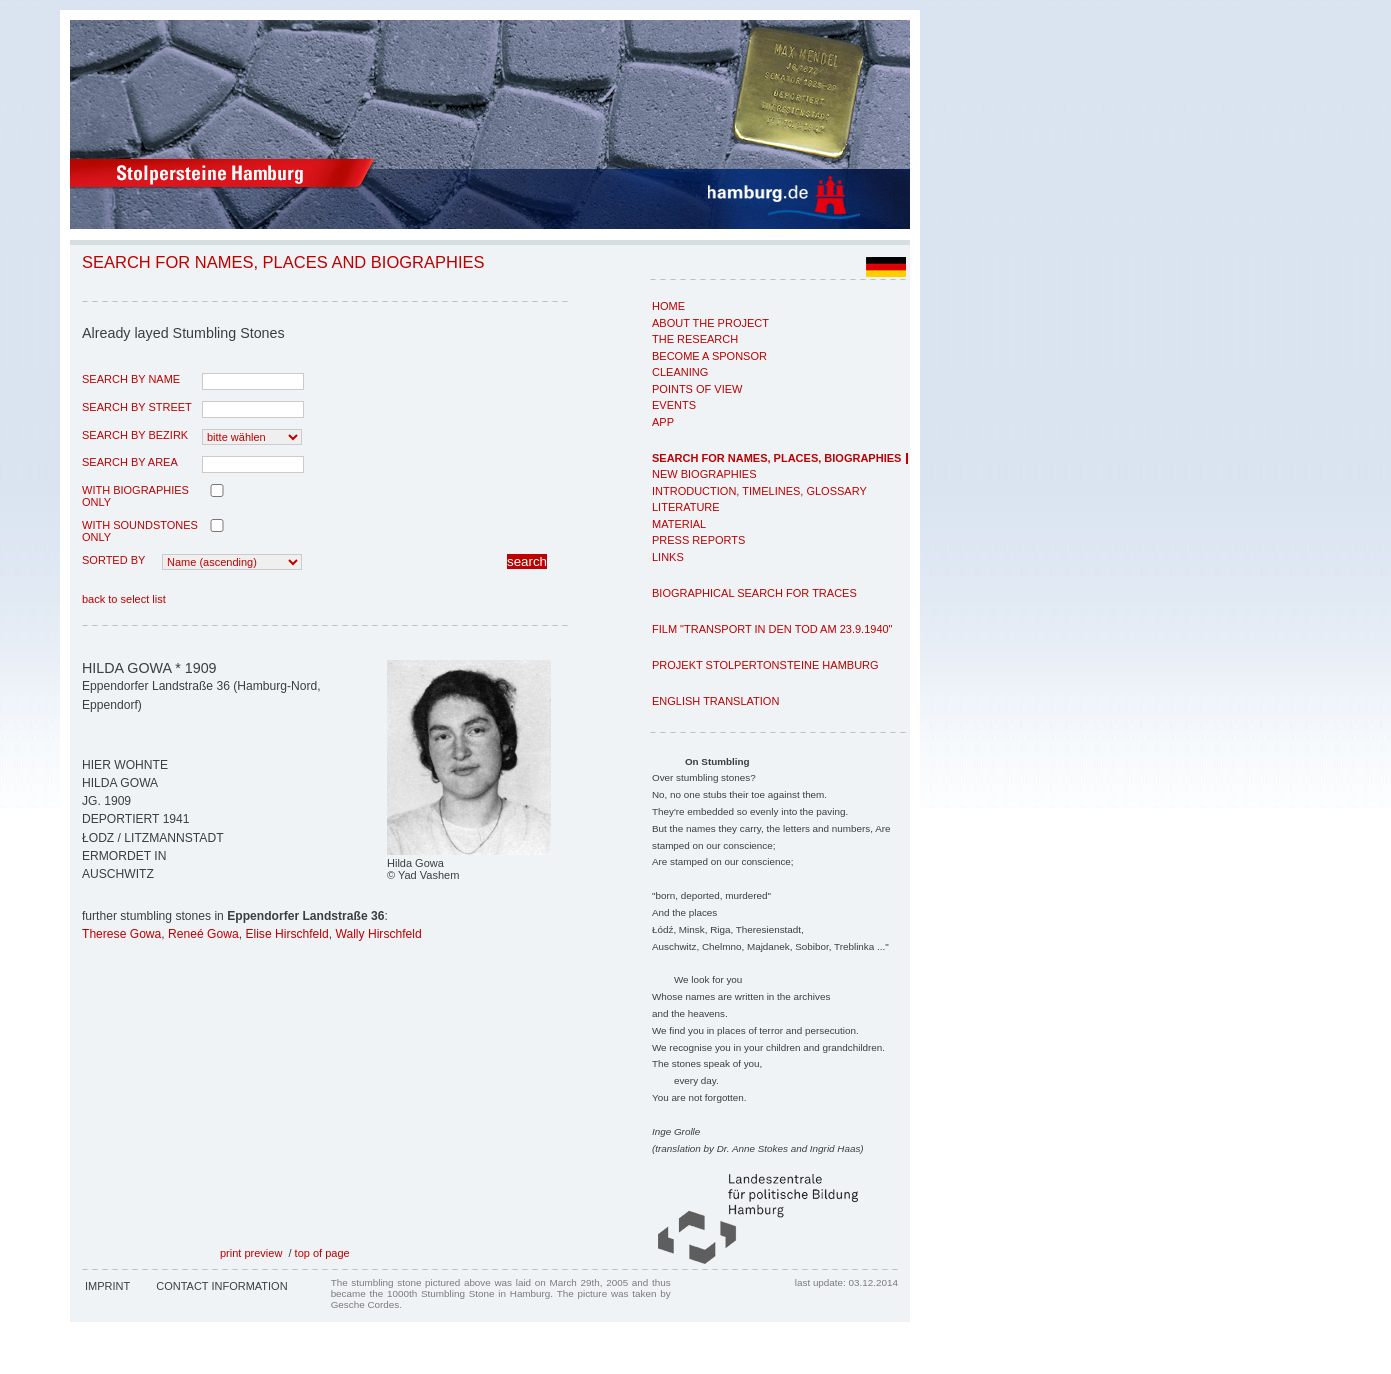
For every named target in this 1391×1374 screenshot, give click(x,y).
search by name (131, 379)
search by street (137, 407)
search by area (130, 462)
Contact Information (221, 1286)
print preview (251, 1253)
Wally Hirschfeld (378, 934)
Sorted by (113, 560)
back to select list (124, 599)
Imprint (107, 1286)
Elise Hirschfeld (286, 934)
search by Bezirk (135, 435)
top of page (322, 1253)
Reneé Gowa (203, 934)
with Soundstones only (140, 531)
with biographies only (135, 496)
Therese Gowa (121, 934)
